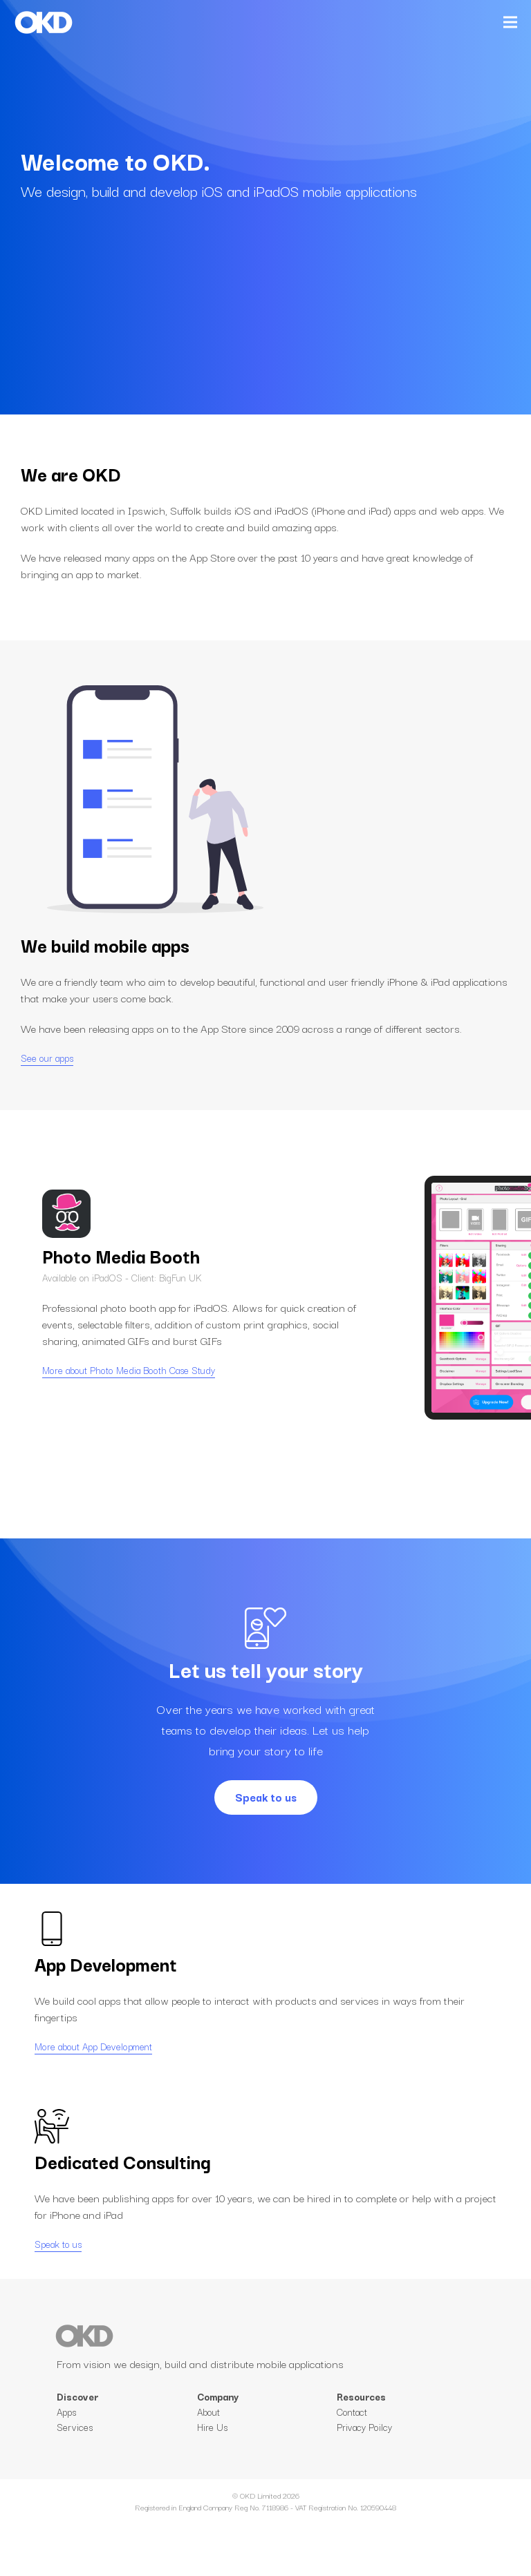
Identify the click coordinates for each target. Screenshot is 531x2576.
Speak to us (266, 1796)
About (208, 2470)
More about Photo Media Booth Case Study (128, 1398)
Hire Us (212, 2485)
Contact (352, 2470)
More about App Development (93, 2075)
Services (75, 2455)
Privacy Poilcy (364, 2485)
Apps (66, 2440)
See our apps (47, 1057)
